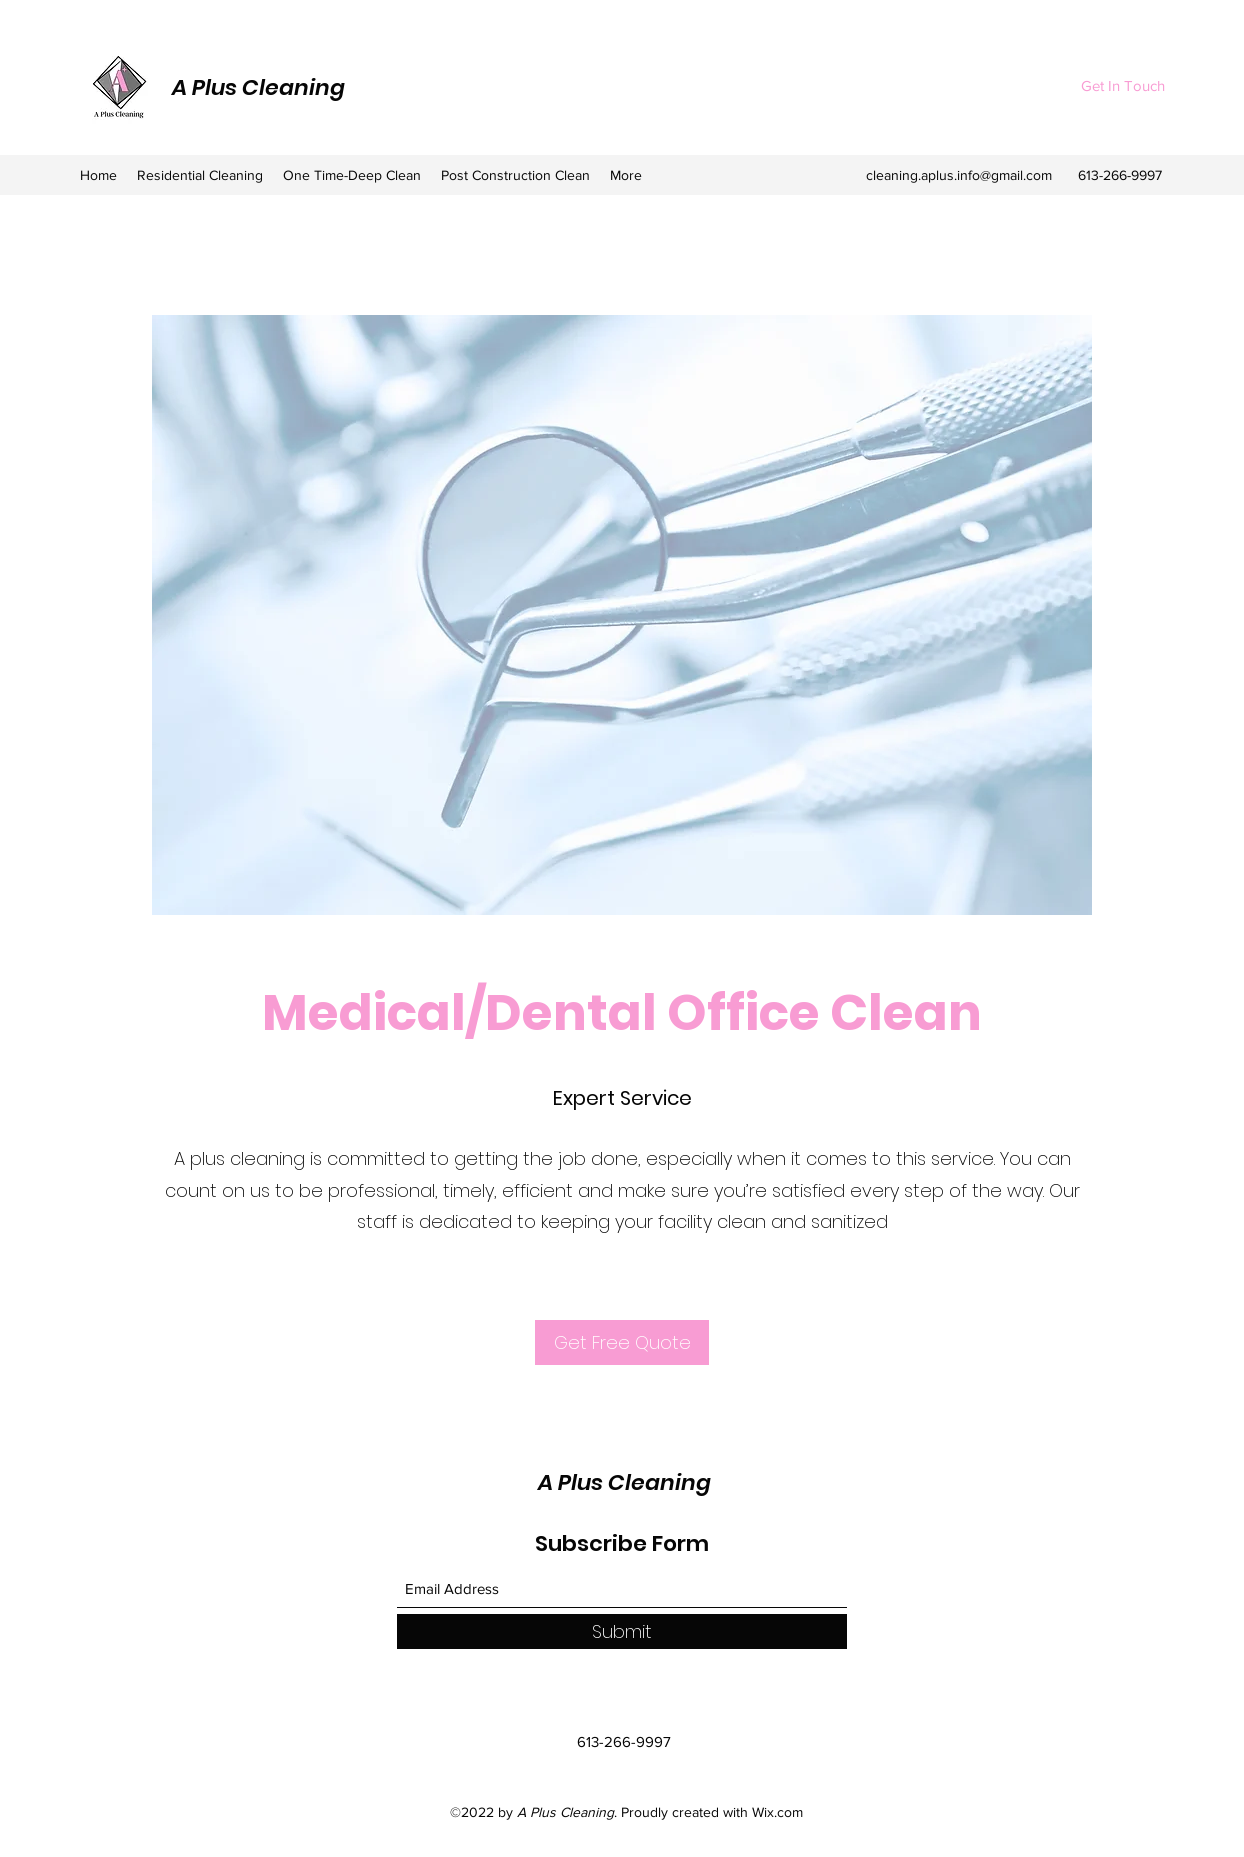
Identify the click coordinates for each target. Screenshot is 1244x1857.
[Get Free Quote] (622, 1342)
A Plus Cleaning (258, 87)
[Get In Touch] (1122, 86)
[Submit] (622, 1631)
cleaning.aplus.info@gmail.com (959, 175)
